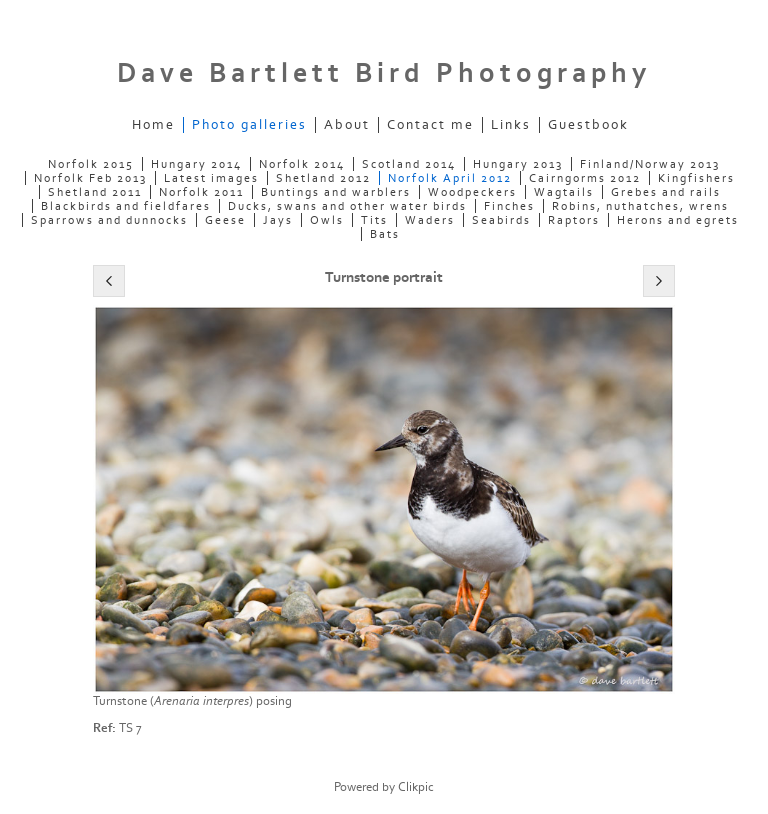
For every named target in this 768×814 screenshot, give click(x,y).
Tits (374, 220)
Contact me (430, 125)
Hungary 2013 (518, 164)
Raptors (574, 220)
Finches (509, 206)
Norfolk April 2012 (450, 178)
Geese (225, 220)
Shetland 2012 (323, 178)
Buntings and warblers (336, 192)
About (347, 125)
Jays (278, 220)
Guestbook (588, 125)
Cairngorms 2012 (585, 178)
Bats (385, 234)
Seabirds (501, 220)
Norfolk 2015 (91, 164)
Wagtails (564, 192)
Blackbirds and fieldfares (126, 206)
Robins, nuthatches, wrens (640, 206)
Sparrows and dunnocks (109, 220)
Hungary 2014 (196, 164)
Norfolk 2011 (201, 192)
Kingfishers (696, 178)
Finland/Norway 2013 (650, 164)
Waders (430, 220)
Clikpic (416, 787)
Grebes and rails (666, 192)
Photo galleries (249, 125)
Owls (327, 220)
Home (153, 125)
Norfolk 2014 (302, 164)
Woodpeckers (472, 192)
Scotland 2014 (409, 164)
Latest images (211, 178)
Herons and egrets (678, 220)
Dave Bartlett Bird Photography (384, 73)
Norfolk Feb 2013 (90, 178)
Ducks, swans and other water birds (347, 206)
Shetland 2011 (95, 192)
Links (511, 125)
